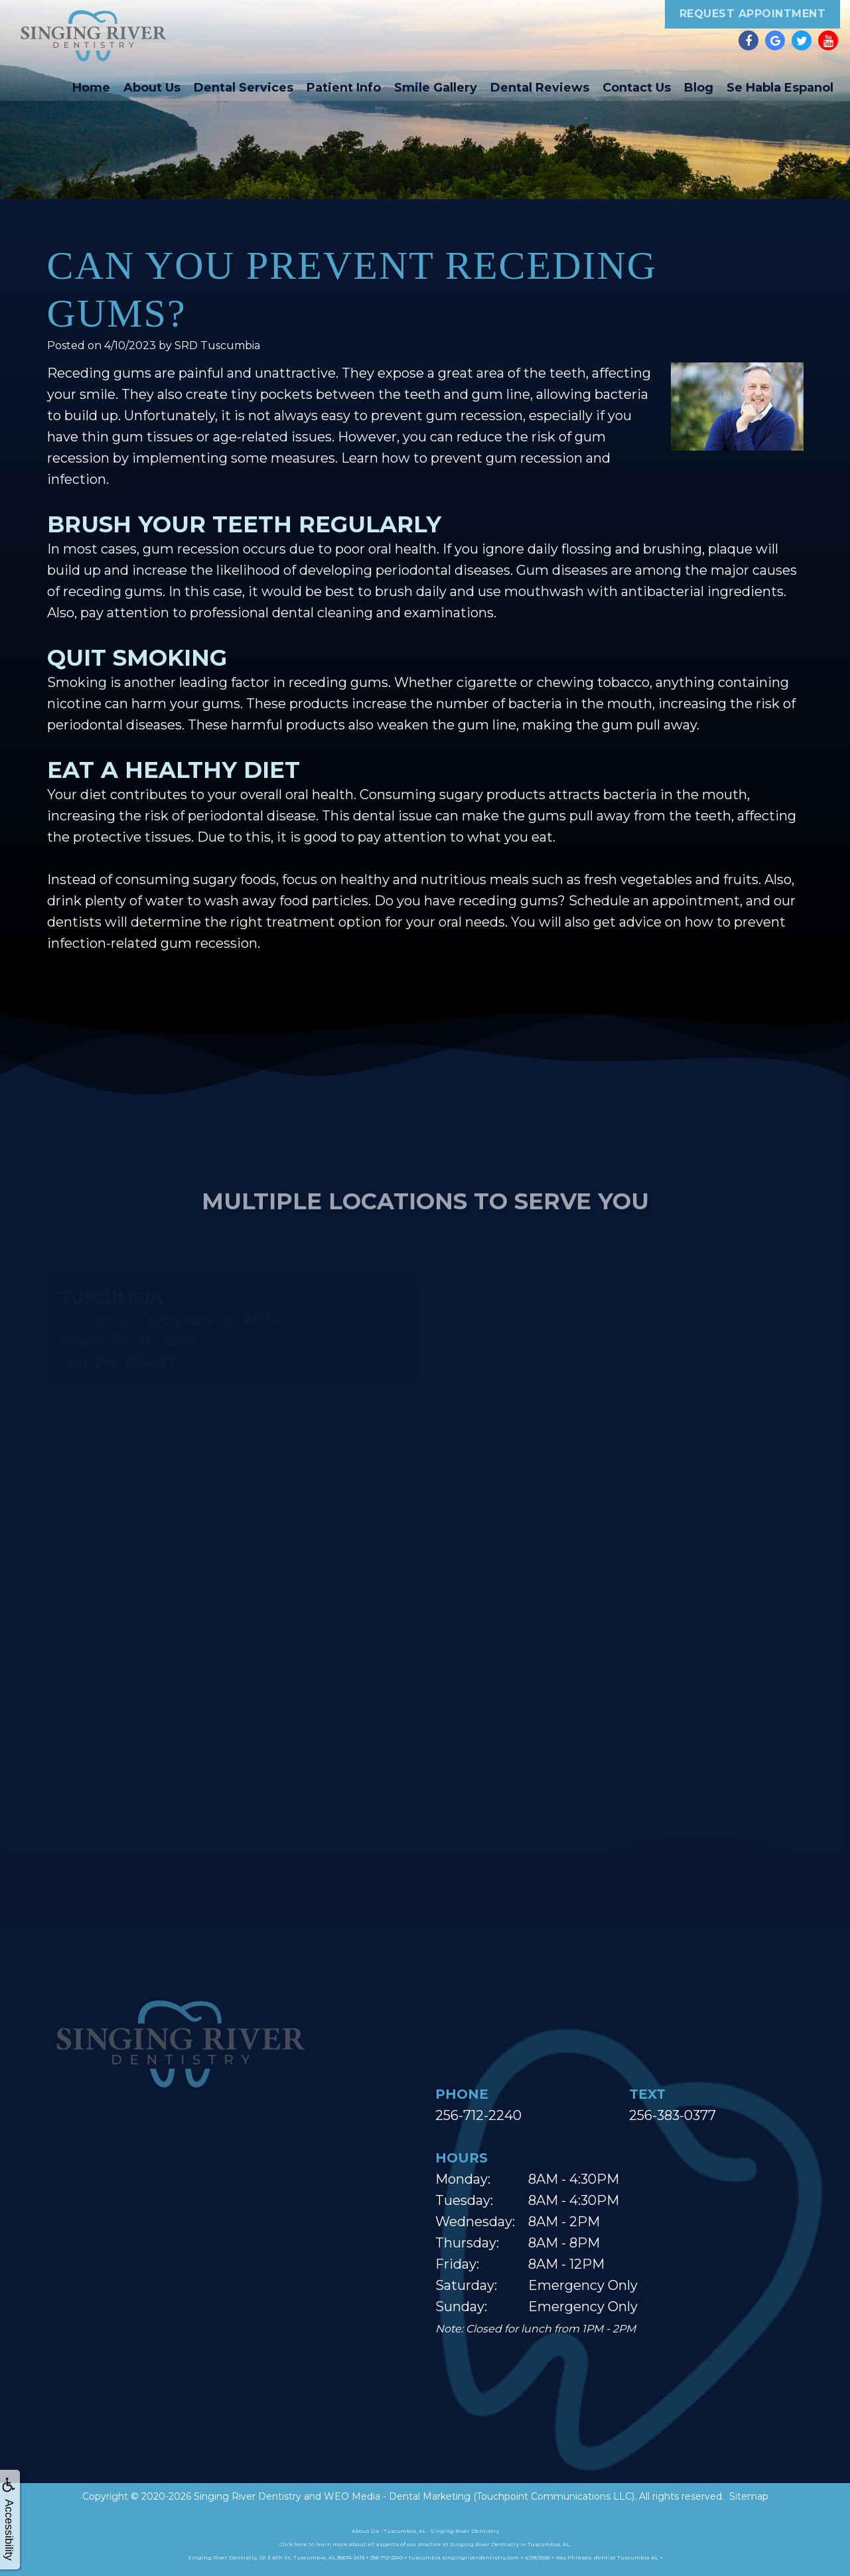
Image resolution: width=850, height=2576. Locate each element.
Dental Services (243, 87)
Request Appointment (752, 13)
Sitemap (748, 2496)
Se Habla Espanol (780, 87)
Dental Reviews (539, 87)
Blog (698, 87)
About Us (151, 87)
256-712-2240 (478, 2115)
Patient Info (344, 87)
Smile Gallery (435, 87)
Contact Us (636, 87)
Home (91, 87)
